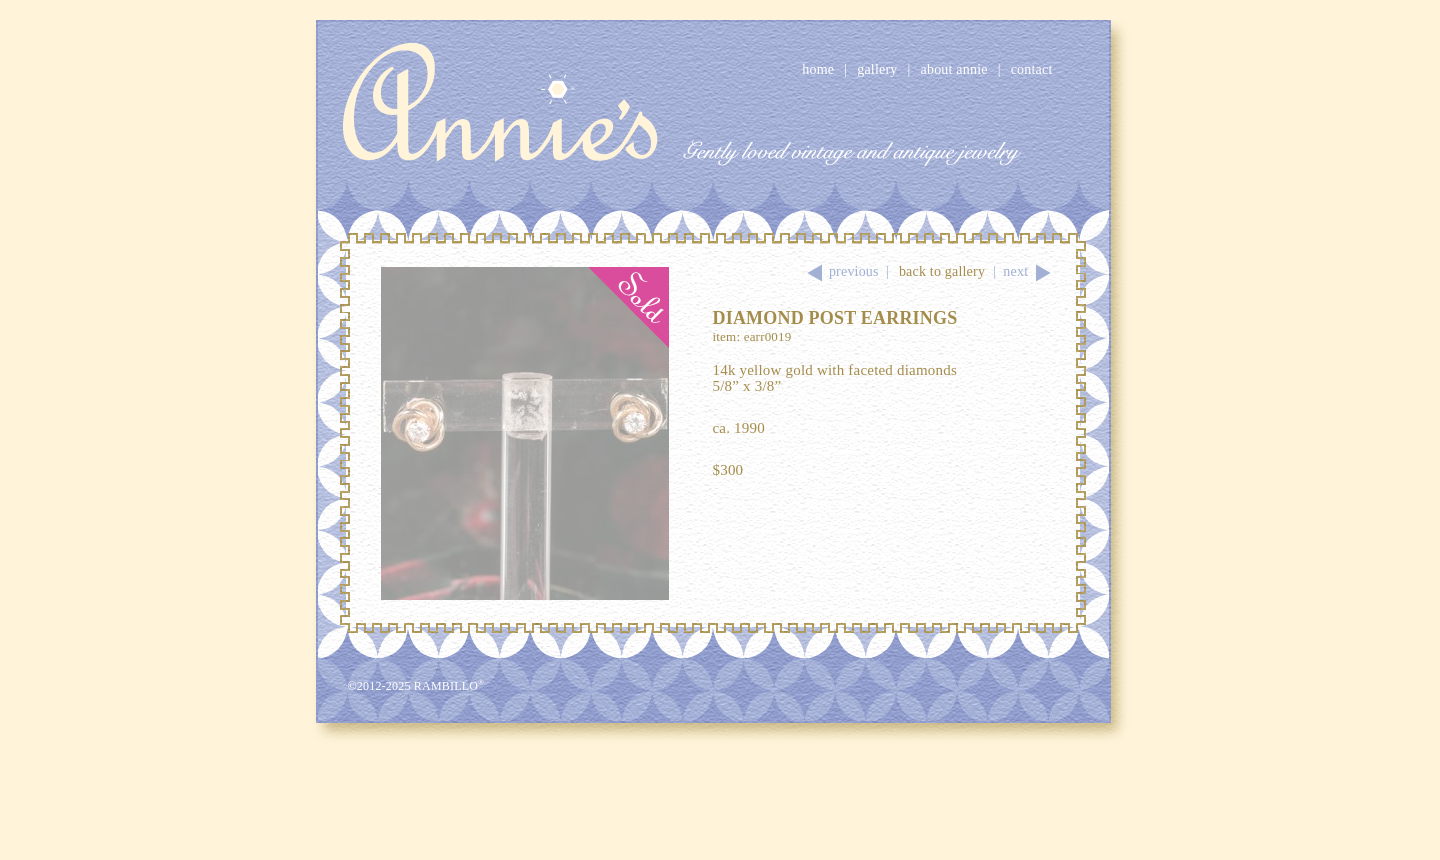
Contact (1032, 69)
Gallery (877, 69)
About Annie (954, 69)
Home (818, 69)
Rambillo (449, 686)
